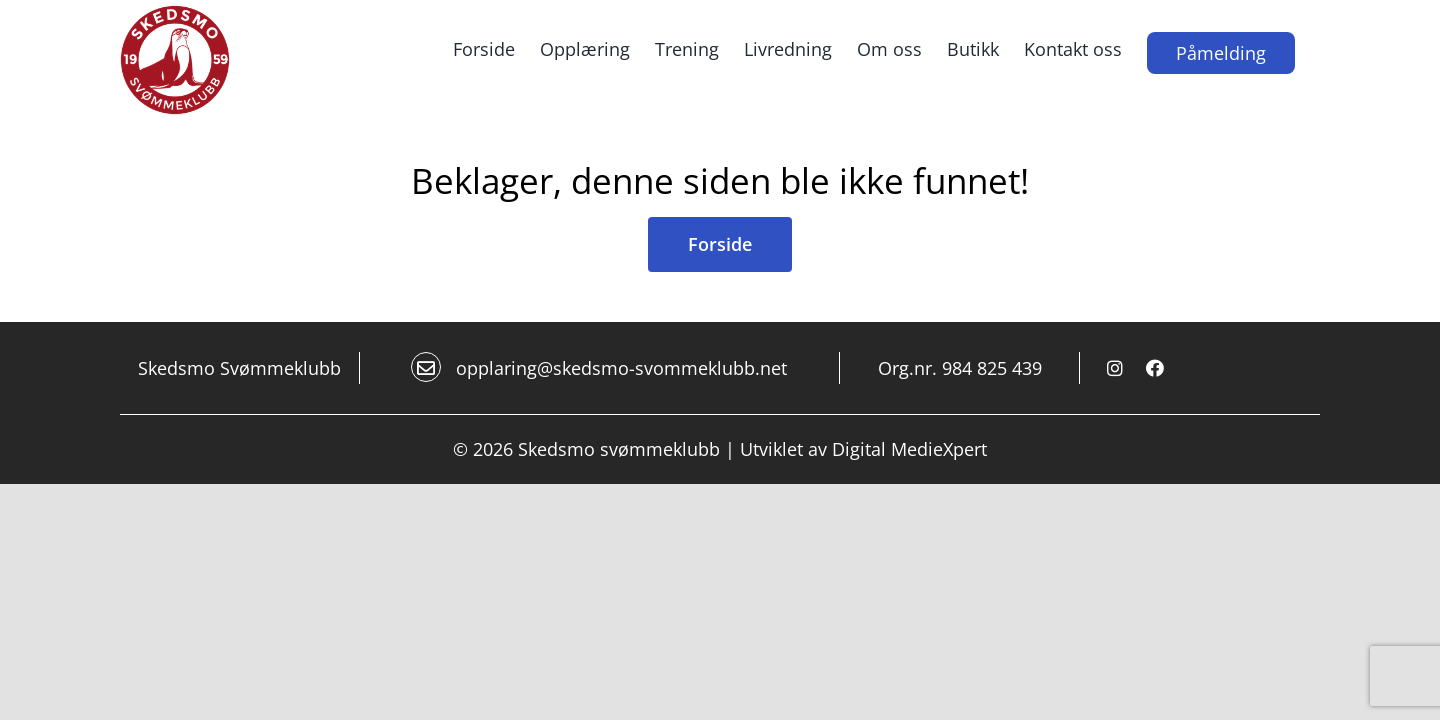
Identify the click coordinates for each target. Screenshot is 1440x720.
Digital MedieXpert (909, 449)
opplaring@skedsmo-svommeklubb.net (599, 367)
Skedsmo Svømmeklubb (239, 368)
